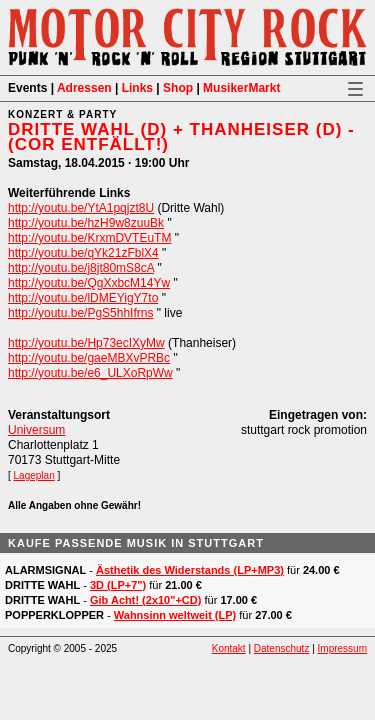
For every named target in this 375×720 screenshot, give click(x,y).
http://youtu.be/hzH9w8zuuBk (86, 223)
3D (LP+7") (118, 585)
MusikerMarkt (241, 88)
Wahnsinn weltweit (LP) (175, 615)
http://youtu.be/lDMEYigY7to (83, 298)
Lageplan (34, 475)
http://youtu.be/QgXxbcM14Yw (89, 283)
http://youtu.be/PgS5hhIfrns (80, 313)
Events (27, 88)
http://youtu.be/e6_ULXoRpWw (90, 373)
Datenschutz (282, 648)
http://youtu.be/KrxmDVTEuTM (89, 238)
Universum (36, 430)
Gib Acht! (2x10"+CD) (145, 600)
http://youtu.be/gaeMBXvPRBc (89, 358)
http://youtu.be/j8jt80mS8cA (81, 268)
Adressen (84, 88)
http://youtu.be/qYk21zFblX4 (83, 253)
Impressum (342, 648)
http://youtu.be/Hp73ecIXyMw (86, 343)
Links (137, 88)
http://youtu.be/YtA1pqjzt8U (81, 208)
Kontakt (229, 648)
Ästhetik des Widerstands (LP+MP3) (190, 570)
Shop (178, 88)
